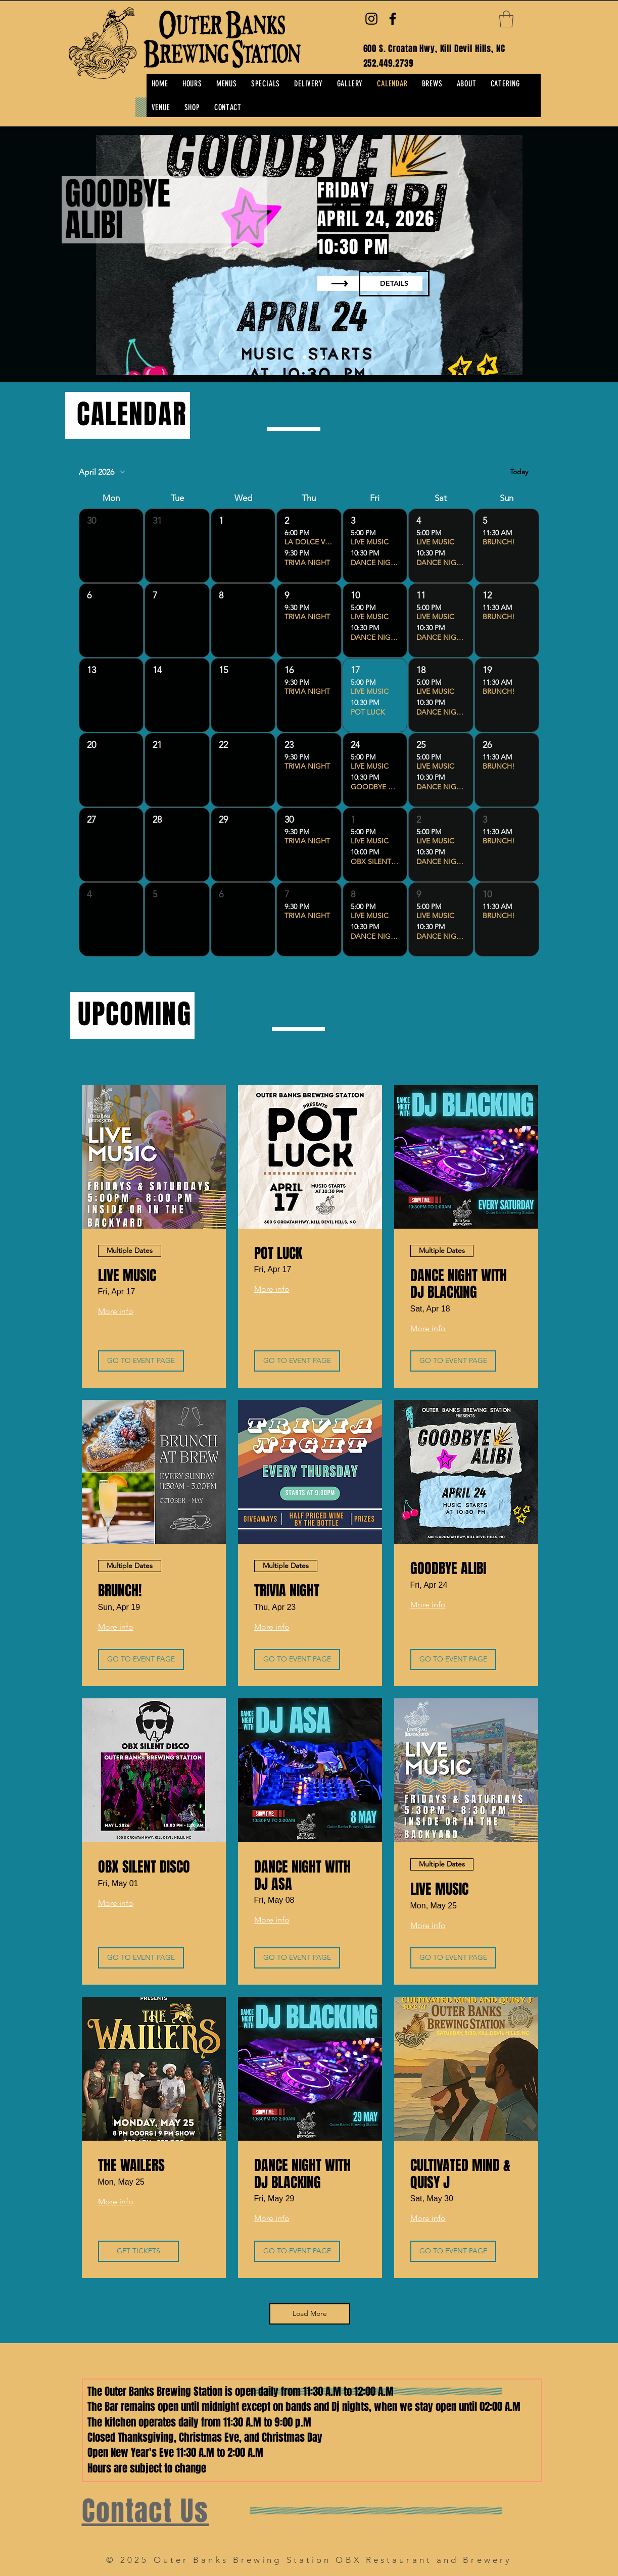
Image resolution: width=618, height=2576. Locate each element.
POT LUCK (278, 1253)
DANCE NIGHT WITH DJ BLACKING (458, 1284)
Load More (310, 2313)
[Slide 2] (322, 357)
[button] (506, 19)
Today (519, 471)
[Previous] (57, 255)
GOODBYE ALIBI (448, 1568)
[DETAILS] (394, 283)
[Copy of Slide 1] (313, 357)
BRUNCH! (119, 1590)
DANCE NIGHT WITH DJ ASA (302, 1875)
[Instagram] (371, 19)
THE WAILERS (131, 2165)
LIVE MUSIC (127, 1275)
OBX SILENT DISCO (144, 1867)
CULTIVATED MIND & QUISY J (460, 2174)
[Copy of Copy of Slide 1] (295, 357)
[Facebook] (393, 19)
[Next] (561, 255)
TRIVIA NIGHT (286, 1590)
